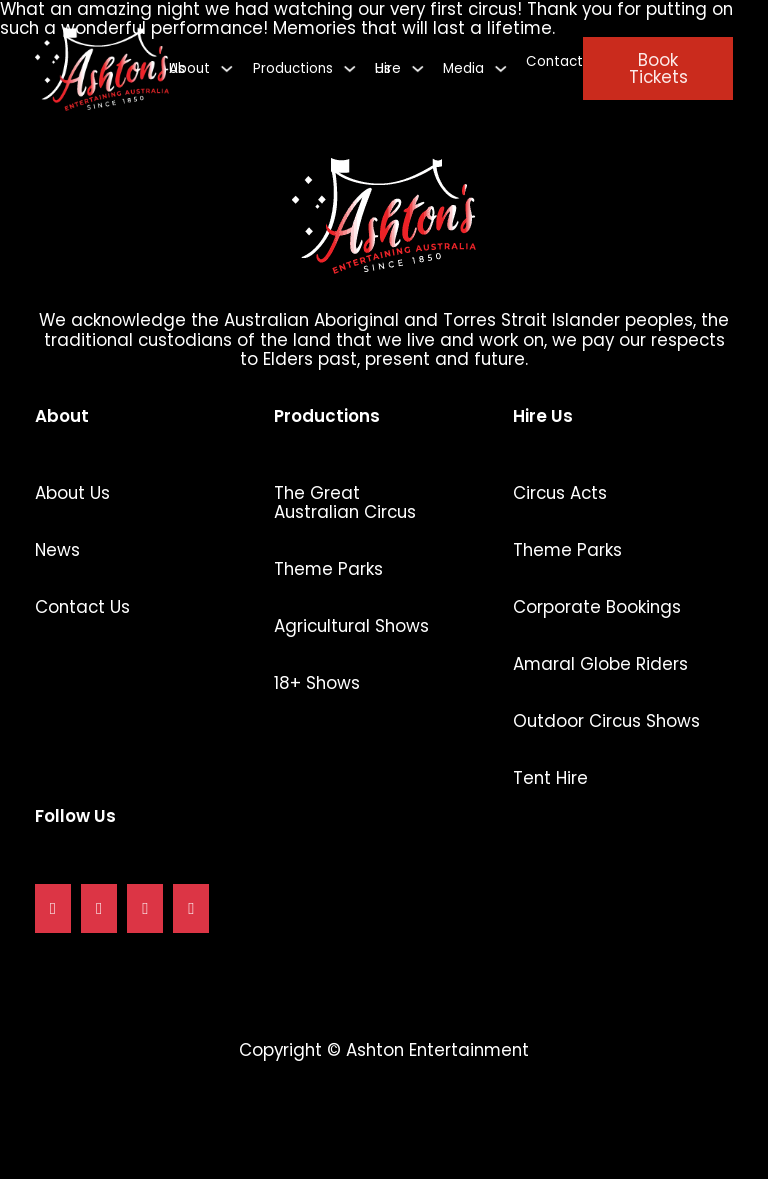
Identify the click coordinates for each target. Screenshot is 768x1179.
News (57, 550)
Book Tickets (658, 68)
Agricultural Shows (351, 626)
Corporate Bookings (597, 607)
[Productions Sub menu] (349, 68)
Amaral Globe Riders (600, 664)
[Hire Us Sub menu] (417, 68)
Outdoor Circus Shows (606, 721)
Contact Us (82, 607)
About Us (72, 493)
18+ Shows (317, 683)
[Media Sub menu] (500, 68)
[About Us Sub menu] (226, 68)
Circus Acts (560, 493)
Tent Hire (550, 778)
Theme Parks (328, 569)
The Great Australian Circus (345, 503)
